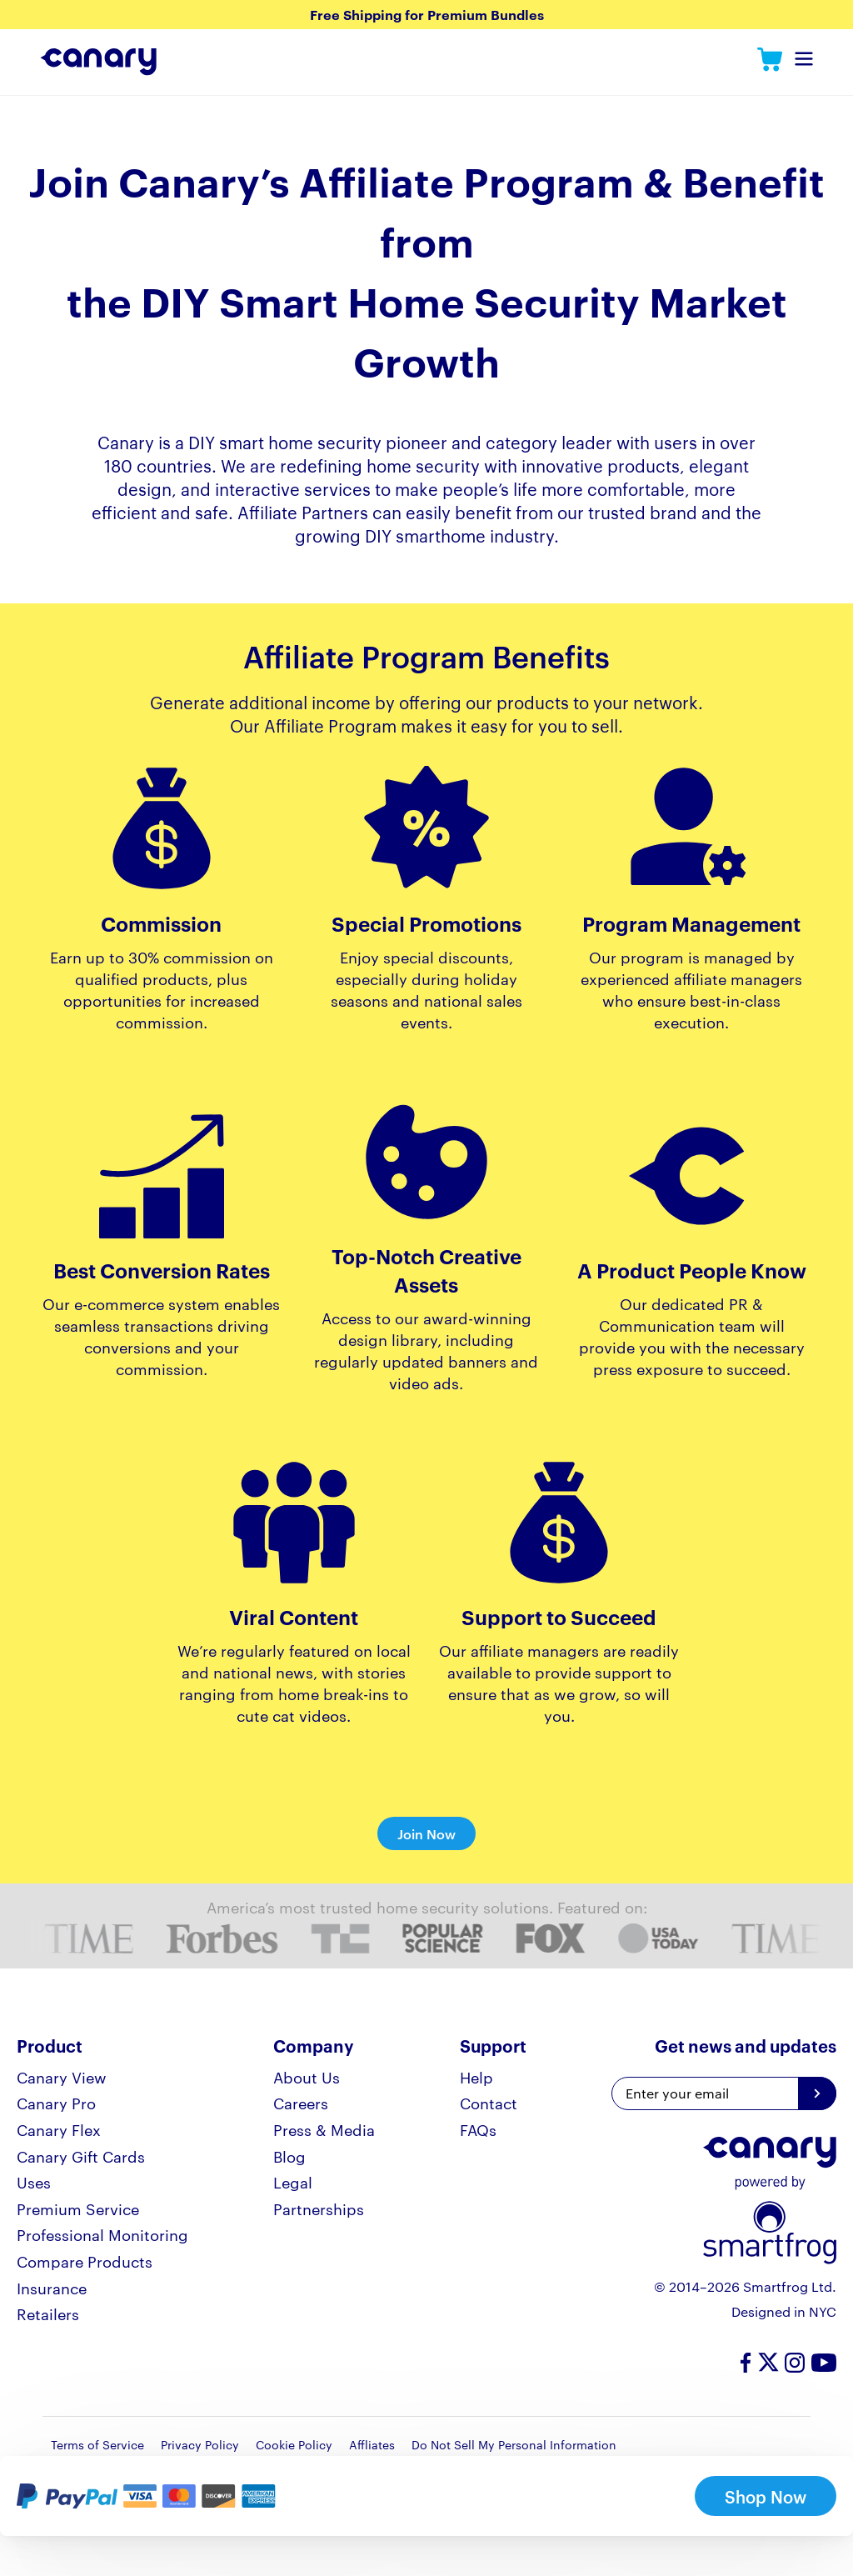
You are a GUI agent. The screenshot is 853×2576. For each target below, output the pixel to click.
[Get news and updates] (817, 2093)
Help (476, 2076)
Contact (488, 2102)
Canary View (62, 2076)
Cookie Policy (294, 2444)
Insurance (52, 2287)
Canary (769, 62)
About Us (306, 2076)
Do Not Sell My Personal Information (514, 2444)
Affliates (372, 2444)
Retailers (48, 2313)
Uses (34, 2181)
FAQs (478, 2128)
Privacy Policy (200, 2444)
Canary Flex (59, 2128)
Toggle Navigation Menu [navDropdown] (804, 64)
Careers (300, 2102)
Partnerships (318, 2208)
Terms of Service (97, 2444)
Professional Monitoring (102, 2233)
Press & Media (324, 2128)
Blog (289, 2155)
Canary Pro (56, 2102)
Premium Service (78, 2208)
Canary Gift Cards (81, 2155)
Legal (292, 2181)
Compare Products (84, 2260)
